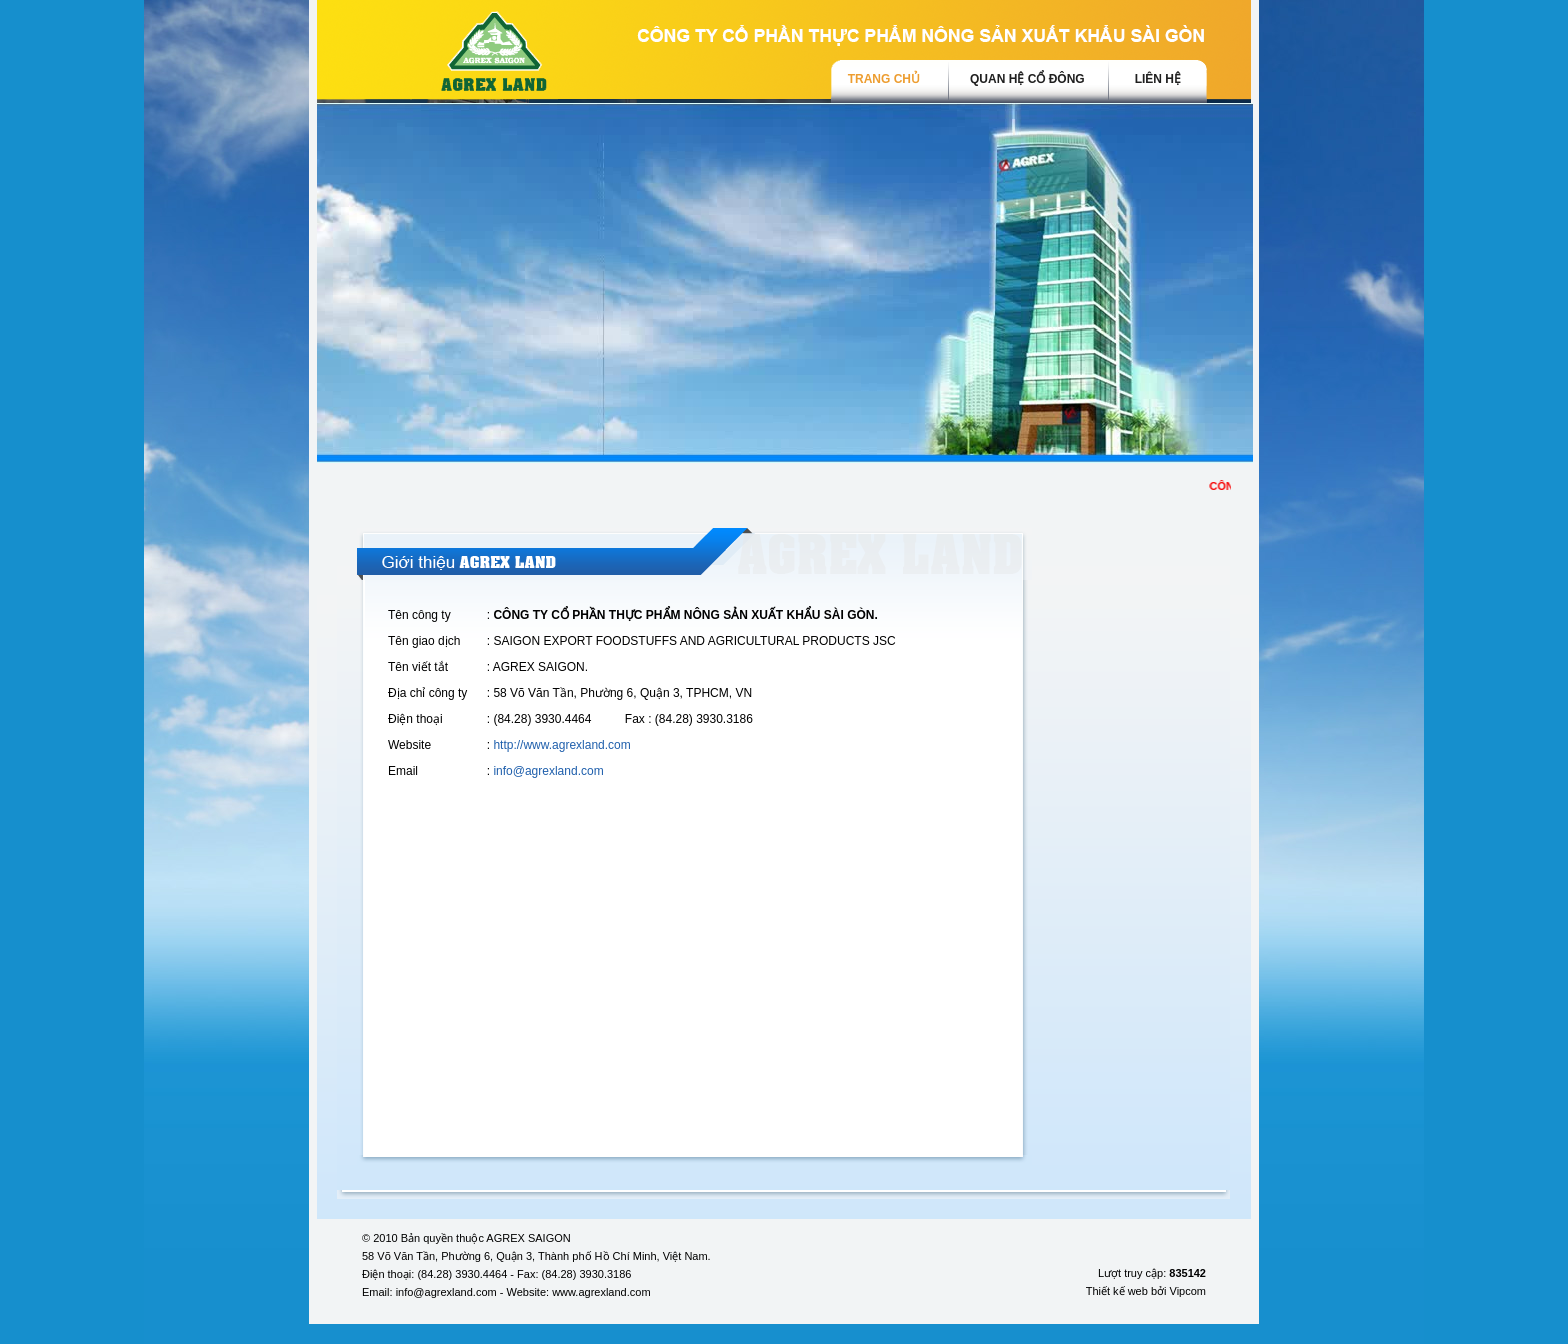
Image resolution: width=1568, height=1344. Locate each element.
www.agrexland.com (601, 1292)
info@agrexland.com (548, 771)
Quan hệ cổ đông (1027, 79)
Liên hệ (1158, 79)
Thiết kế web (1117, 1291)
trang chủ (884, 79)
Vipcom (1188, 1291)
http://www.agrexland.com (561, 745)
